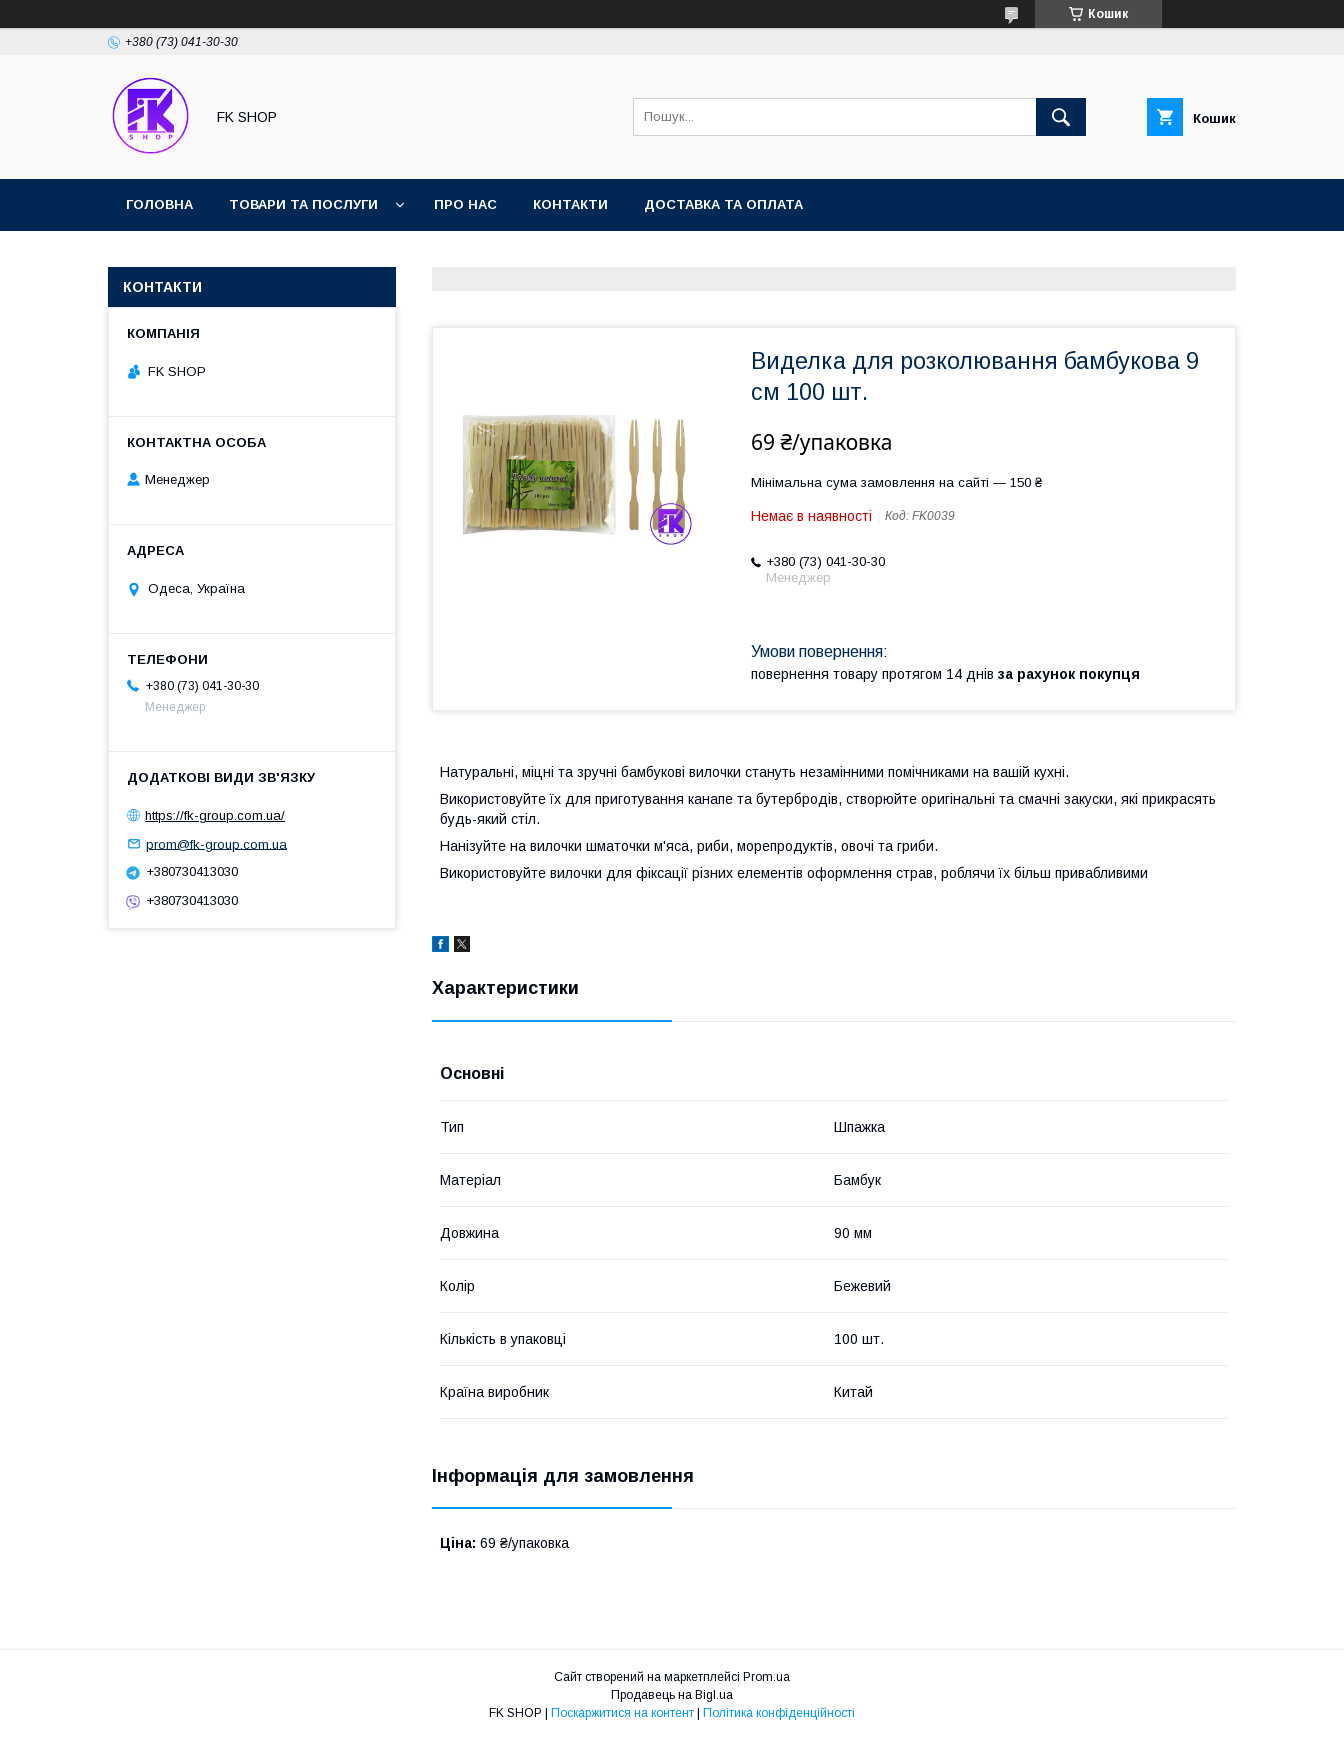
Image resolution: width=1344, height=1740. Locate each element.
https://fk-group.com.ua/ (215, 815)
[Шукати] (1061, 117)
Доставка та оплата (723, 204)
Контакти (570, 204)
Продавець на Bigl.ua (672, 1695)
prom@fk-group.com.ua (216, 843)
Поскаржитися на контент (622, 1713)
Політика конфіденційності (779, 1713)
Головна (159, 204)
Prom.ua (766, 1677)
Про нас (465, 204)
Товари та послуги (303, 204)
